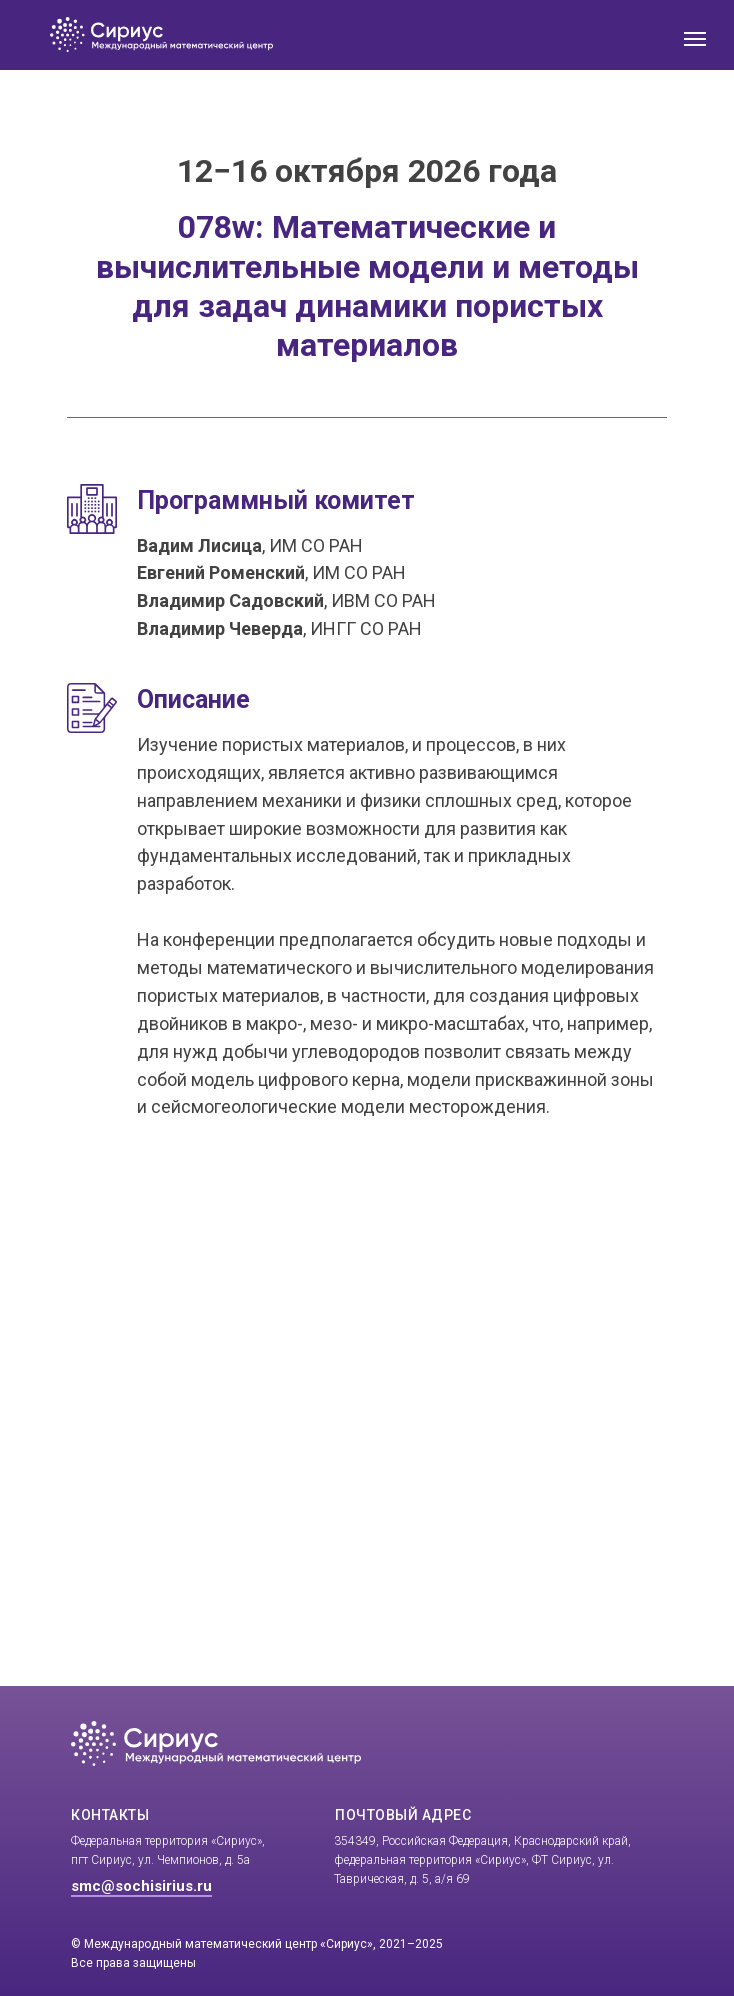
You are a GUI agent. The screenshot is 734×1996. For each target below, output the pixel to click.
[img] (292, 35)
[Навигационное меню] (695, 39)
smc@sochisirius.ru (141, 1886)
